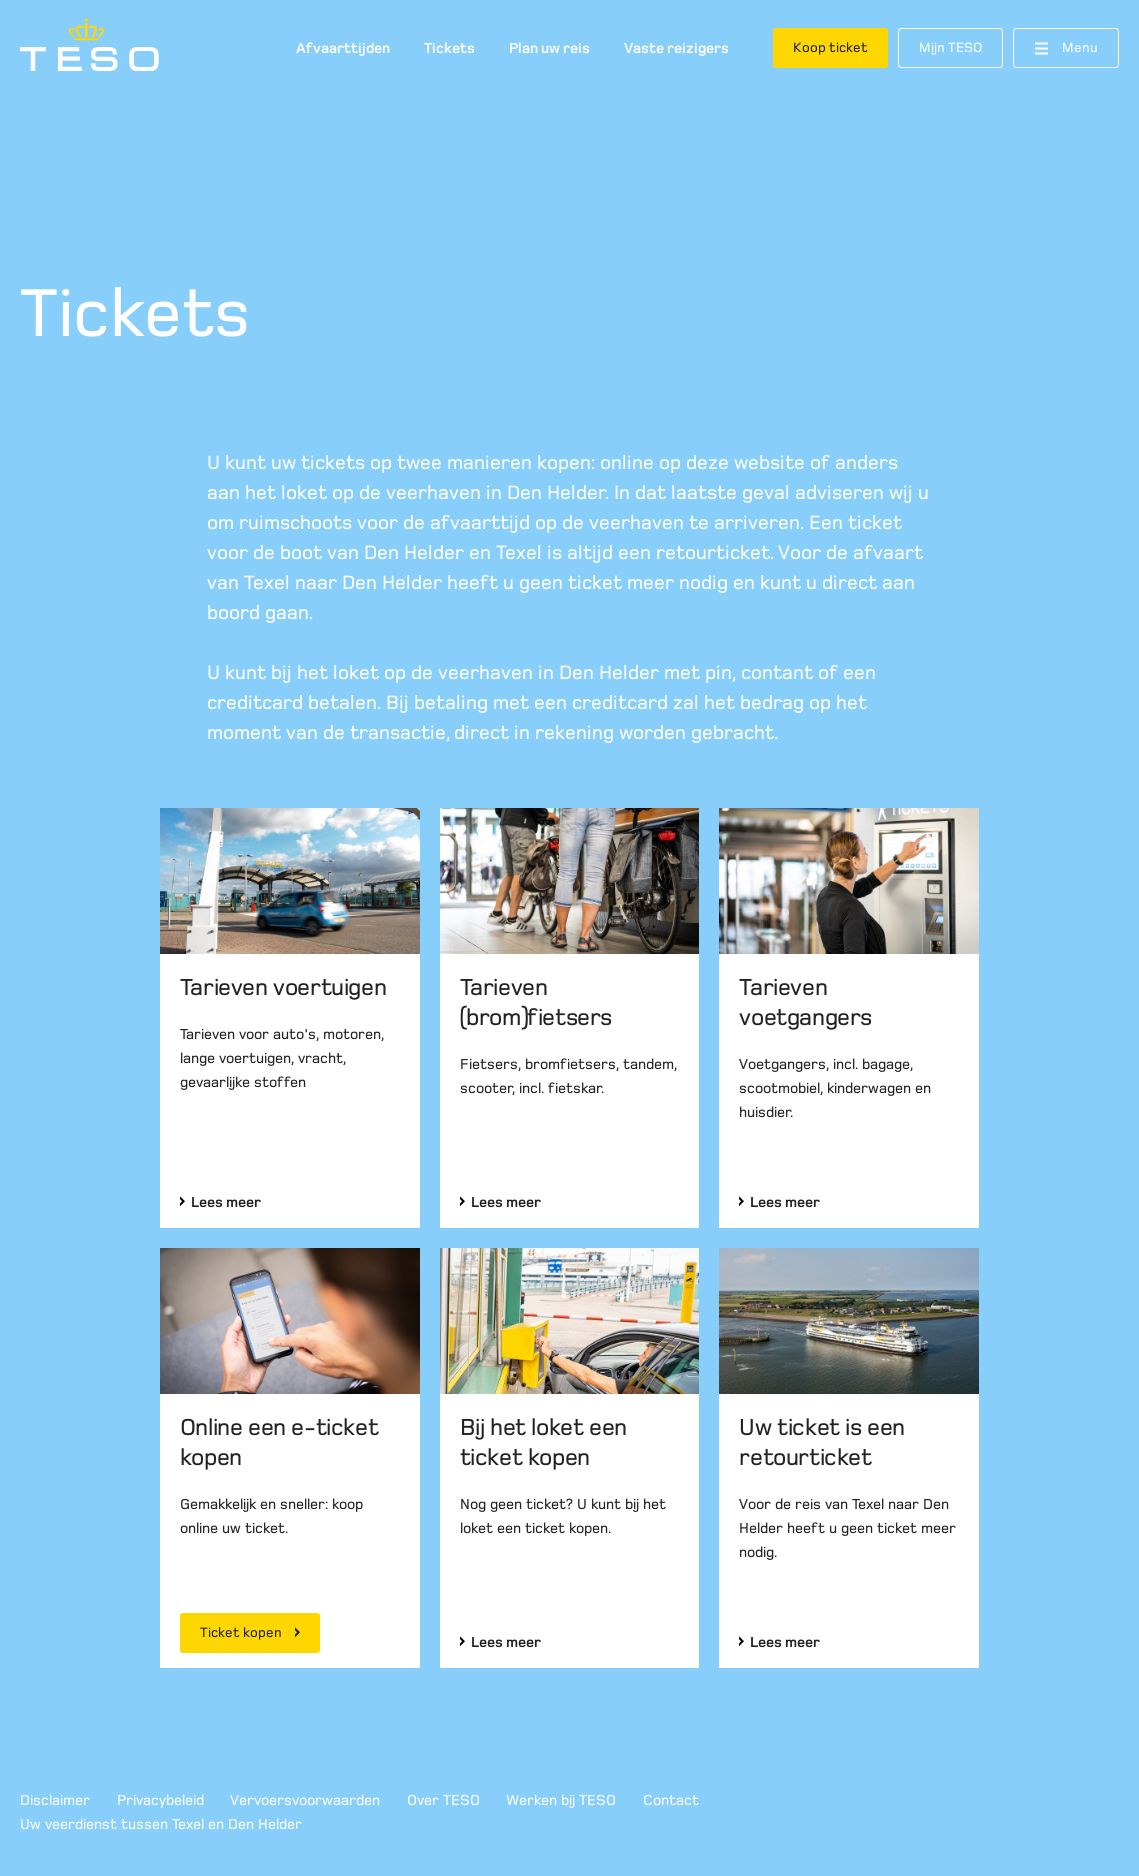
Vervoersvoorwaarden (305, 1800)
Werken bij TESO (561, 1800)
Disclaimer (55, 1800)
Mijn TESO (950, 47)
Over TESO (443, 1800)
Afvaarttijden (343, 48)
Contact (671, 1800)
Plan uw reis (549, 48)
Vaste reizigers (676, 48)
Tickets (449, 48)
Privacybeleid (160, 1800)
